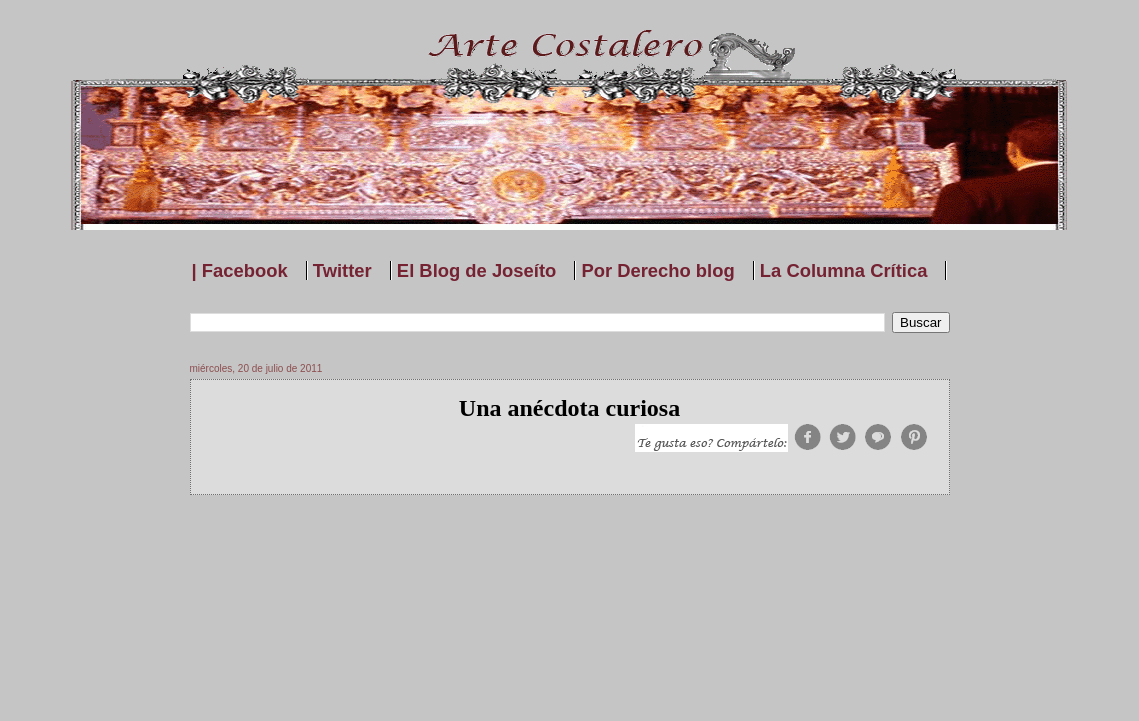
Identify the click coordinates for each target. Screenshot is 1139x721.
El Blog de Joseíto (476, 270)
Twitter (342, 270)
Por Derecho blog (657, 270)
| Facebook (240, 270)
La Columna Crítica (844, 270)
